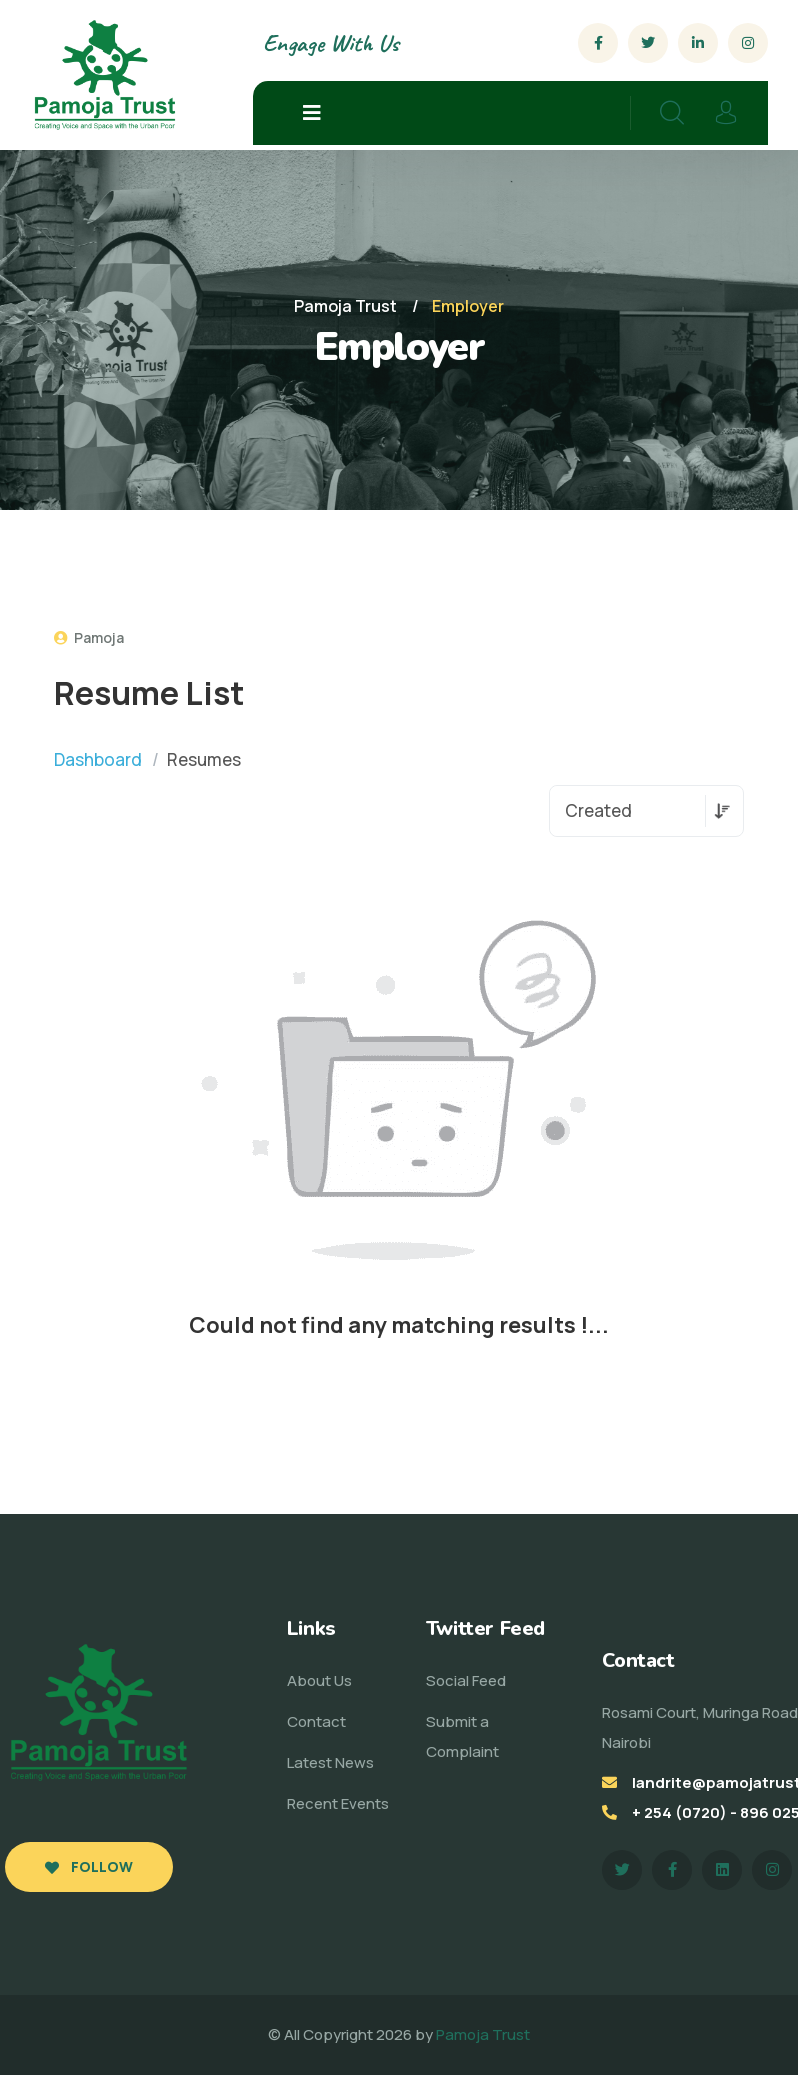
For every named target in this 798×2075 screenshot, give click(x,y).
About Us (319, 1680)
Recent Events (338, 1803)
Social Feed (466, 1680)
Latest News (330, 1762)
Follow (89, 1866)
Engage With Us (330, 43)
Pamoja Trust (483, 2034)
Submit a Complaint (462, 1736)
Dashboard (98, 759)
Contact (316, 1721)
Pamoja (89, 637)
